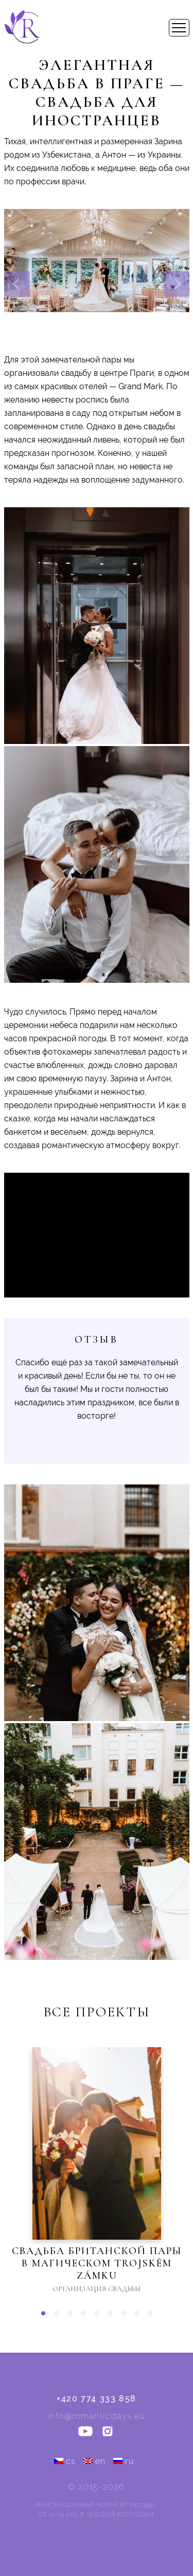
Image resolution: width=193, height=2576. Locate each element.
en (94, 2461)
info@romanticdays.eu (97, 2416)
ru (123, 2461)
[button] (43, 2313)
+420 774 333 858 (96, 2398)
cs (65, 2461)
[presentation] (17, 284)
